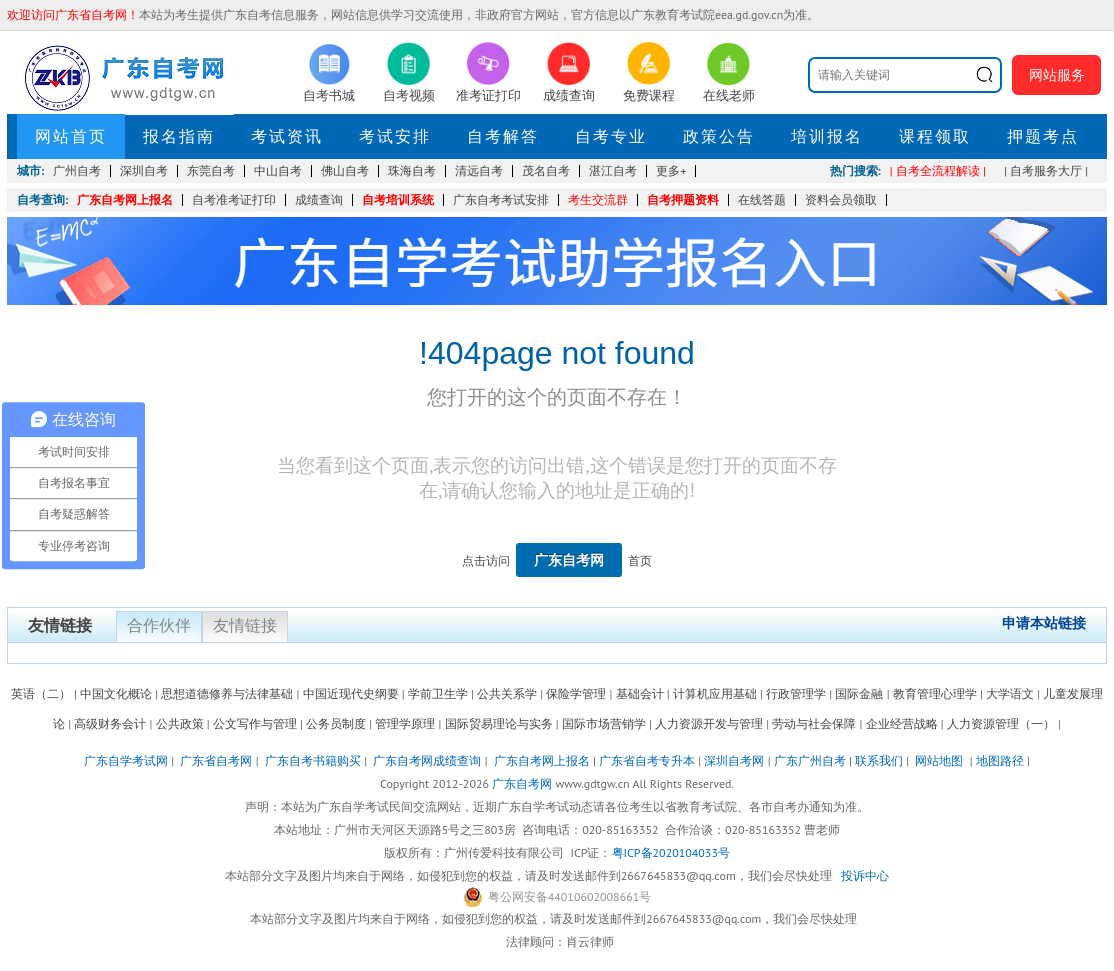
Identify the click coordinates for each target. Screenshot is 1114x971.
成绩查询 (319, 199)
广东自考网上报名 (125, 199)
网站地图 (939, 760)
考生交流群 (598, 199)
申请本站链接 (1044, 623)
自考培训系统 (398, 199)
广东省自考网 (216, 760)
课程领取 (935, 136)
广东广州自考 (810, 760)
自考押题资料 (683, 199)
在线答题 (762, 199)
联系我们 (879, 760)
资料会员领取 (841, 199)
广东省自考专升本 (647, 760)
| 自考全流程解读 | (938, 170)
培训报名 (827, 136)
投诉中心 (865, 875)
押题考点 (1043, 136)
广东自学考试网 (126, 760)
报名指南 (179, 136)
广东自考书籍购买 (313, 760)
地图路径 (1001, 760)
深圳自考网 (734, 760)
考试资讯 (287, 136)
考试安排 (395, 136)
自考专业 (611, 136)
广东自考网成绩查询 (427, 760)
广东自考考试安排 (501, 199)
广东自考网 (569, 560)
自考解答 (503, 136)
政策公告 (719, 136)
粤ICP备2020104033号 (671, 852)
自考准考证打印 (234, 199)
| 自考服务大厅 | (1046, 170)
